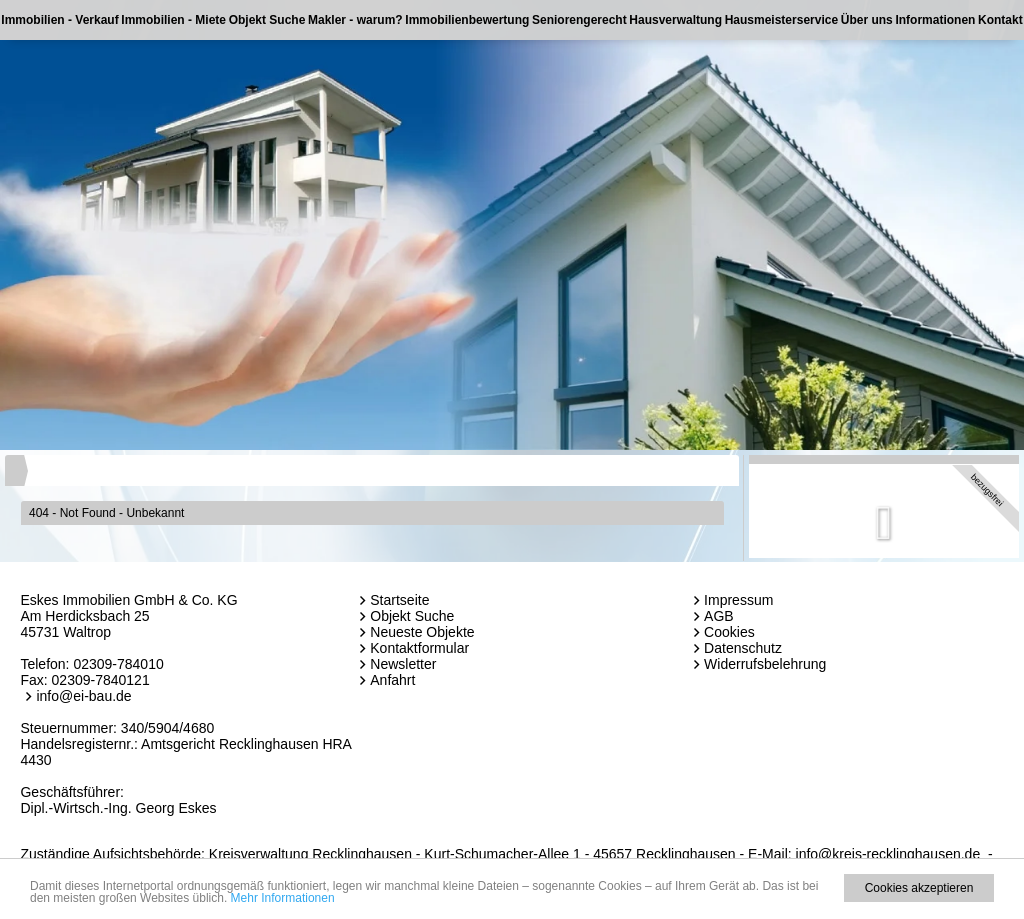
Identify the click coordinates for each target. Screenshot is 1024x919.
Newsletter (403, 664)
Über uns (867, 20)
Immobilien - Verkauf (59, 20)
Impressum (738, 600)
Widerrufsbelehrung (765, 664)
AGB (719, 616)
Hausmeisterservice (781, 20)
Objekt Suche (267, 20)
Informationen (935, 20)
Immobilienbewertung (467, 20)
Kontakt (1000, 20)
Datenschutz (743, 648)
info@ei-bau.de (83, 696)
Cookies (729, 632)
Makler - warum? (355, 20)
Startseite (399, 600)
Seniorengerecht (579, 20)
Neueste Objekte (422, 632)
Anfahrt (392, 680)
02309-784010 (118, 664)
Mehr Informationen (283, 898)
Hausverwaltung (675, 20)
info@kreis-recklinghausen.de (888, 854)
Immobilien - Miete (173, 20)
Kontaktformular (419, 648)
